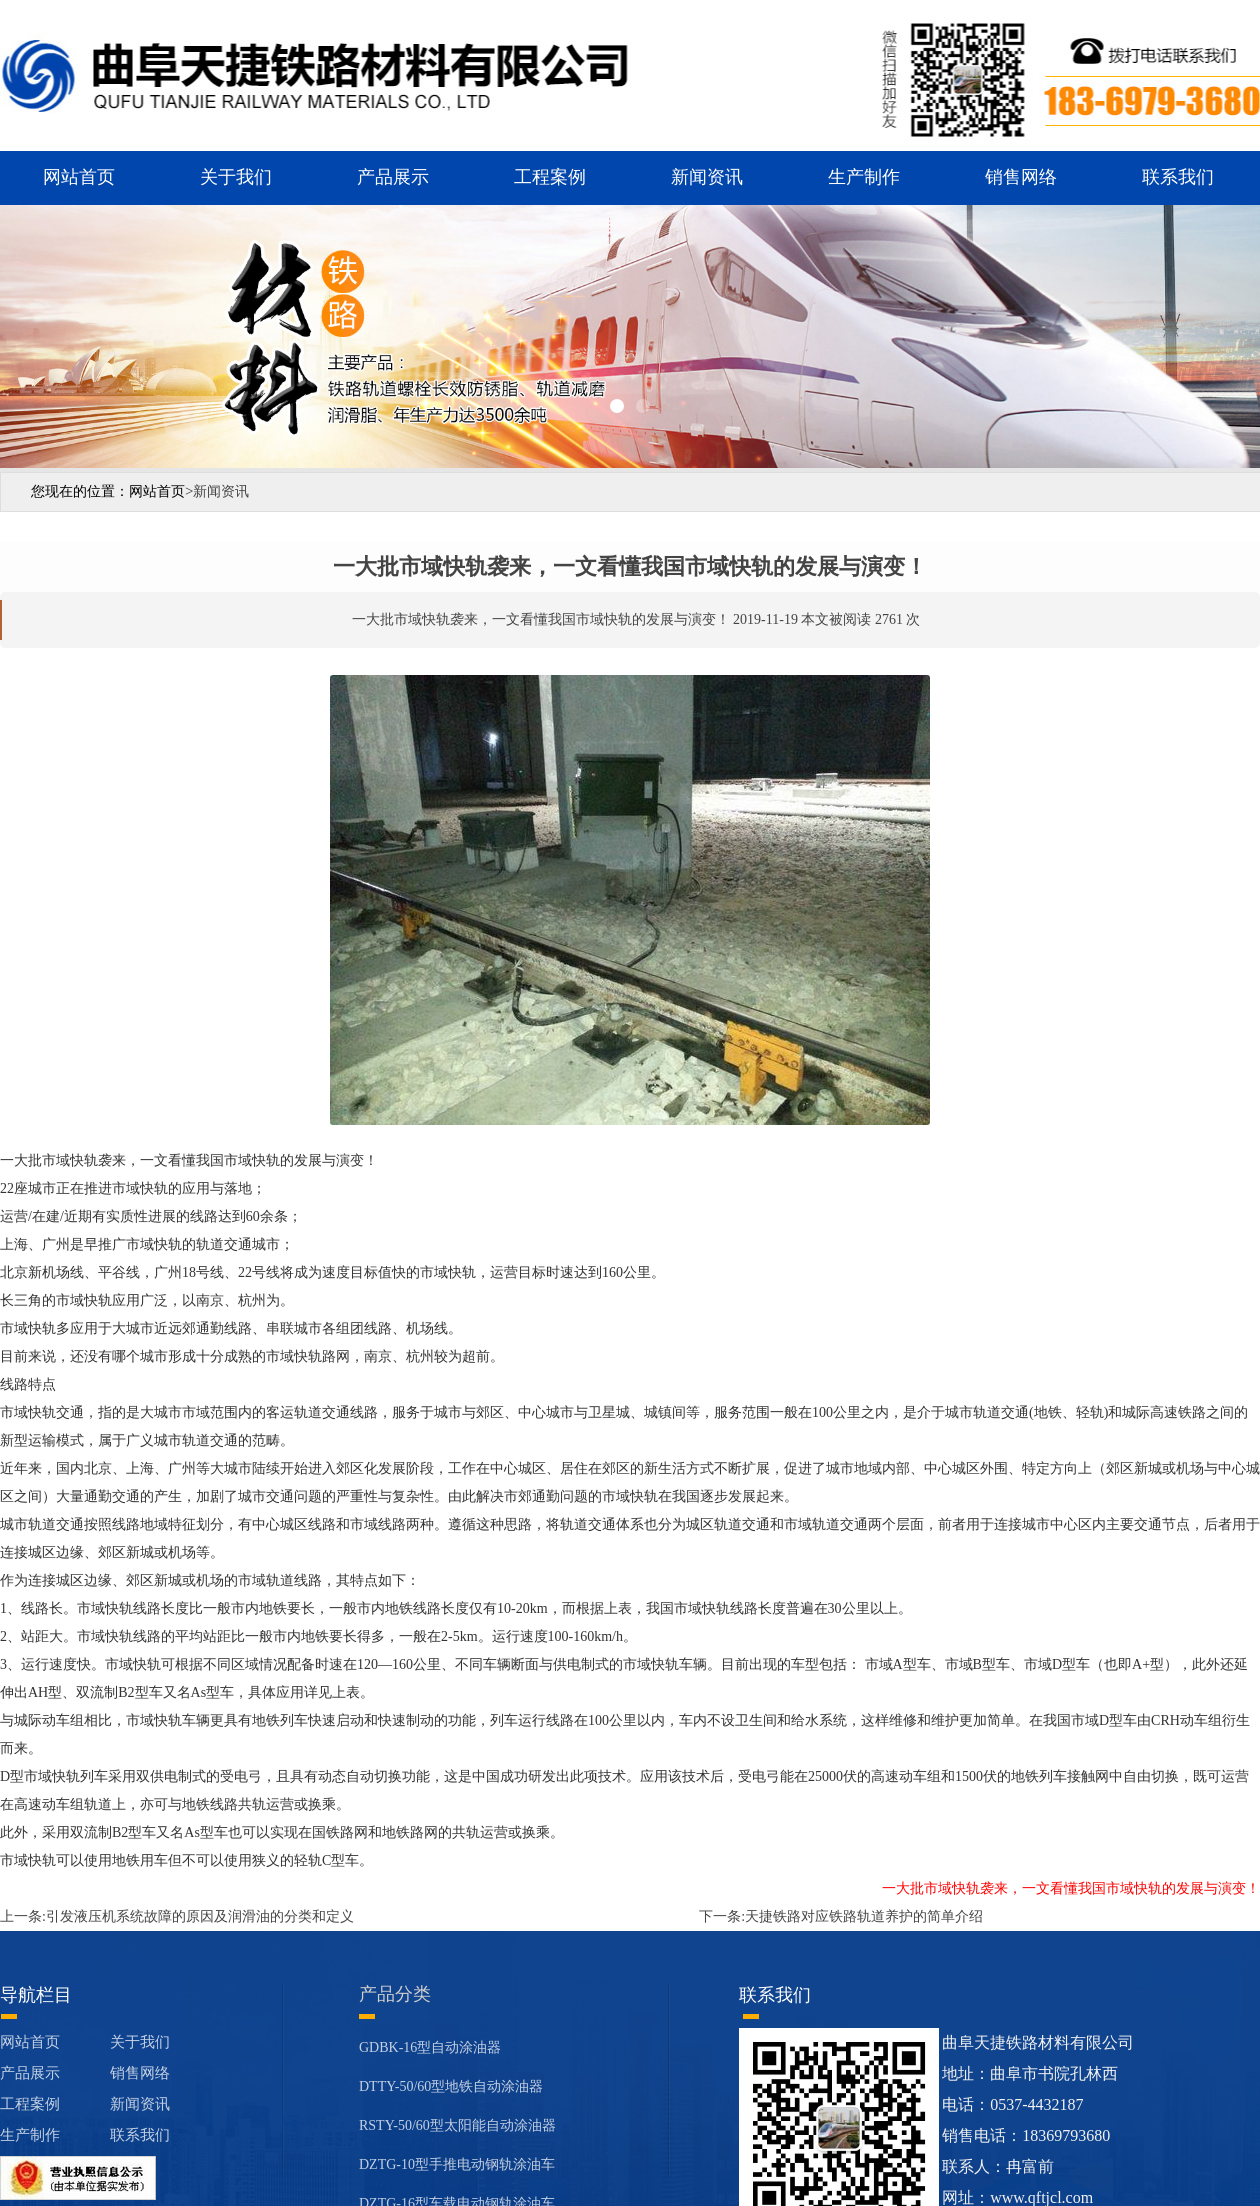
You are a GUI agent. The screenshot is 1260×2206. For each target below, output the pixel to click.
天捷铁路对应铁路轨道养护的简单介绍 (864, 1916)
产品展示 (393, 177)
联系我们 (1178, 177)
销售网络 (1021, 177)
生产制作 (864, 177)
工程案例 (550, 177)
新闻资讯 (707, 177)
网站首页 (79, 177)
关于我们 (236, 177)
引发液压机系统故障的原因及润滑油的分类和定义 (200, 1916)
